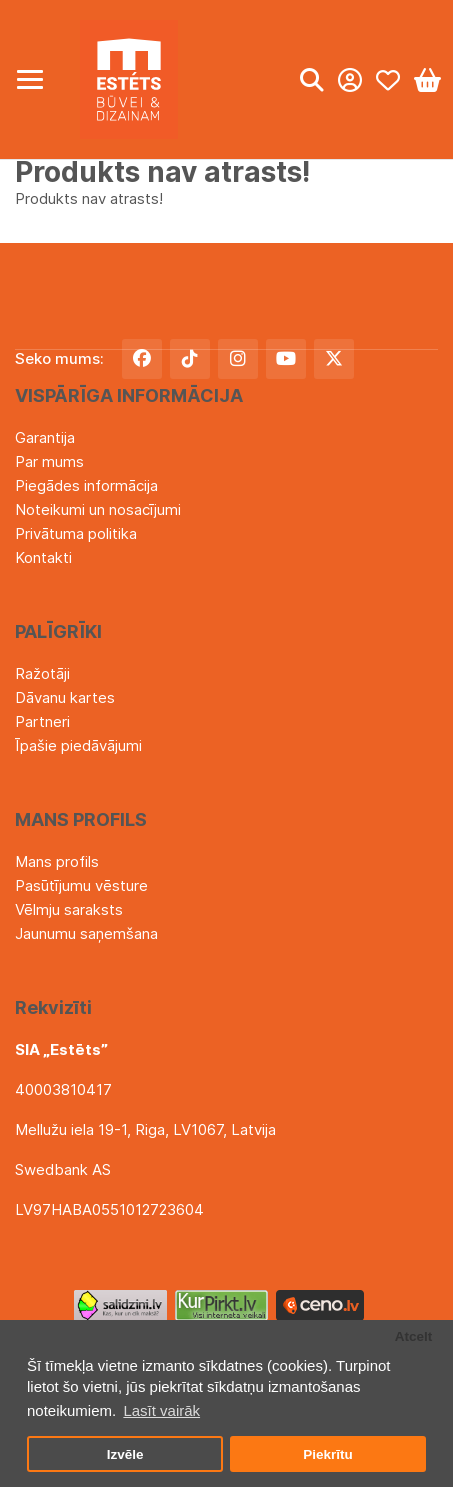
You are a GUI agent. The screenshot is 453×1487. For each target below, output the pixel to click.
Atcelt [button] (414, 1336)
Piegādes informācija (86, 485)
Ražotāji (42, 673)
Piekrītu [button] (328, 1454)
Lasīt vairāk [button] (161, 1410)
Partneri (42, 721)
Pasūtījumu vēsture (81, 885)
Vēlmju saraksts (69, 909)
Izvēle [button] (125, 1454)
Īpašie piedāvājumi (78, 745)
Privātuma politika (76, 533)
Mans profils (57, 861)
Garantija (45, 437)
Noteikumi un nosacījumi (98, 509)
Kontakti (43, 557)
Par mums (49, 461)
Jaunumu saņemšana (86, 933)
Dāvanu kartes (65, 697)
